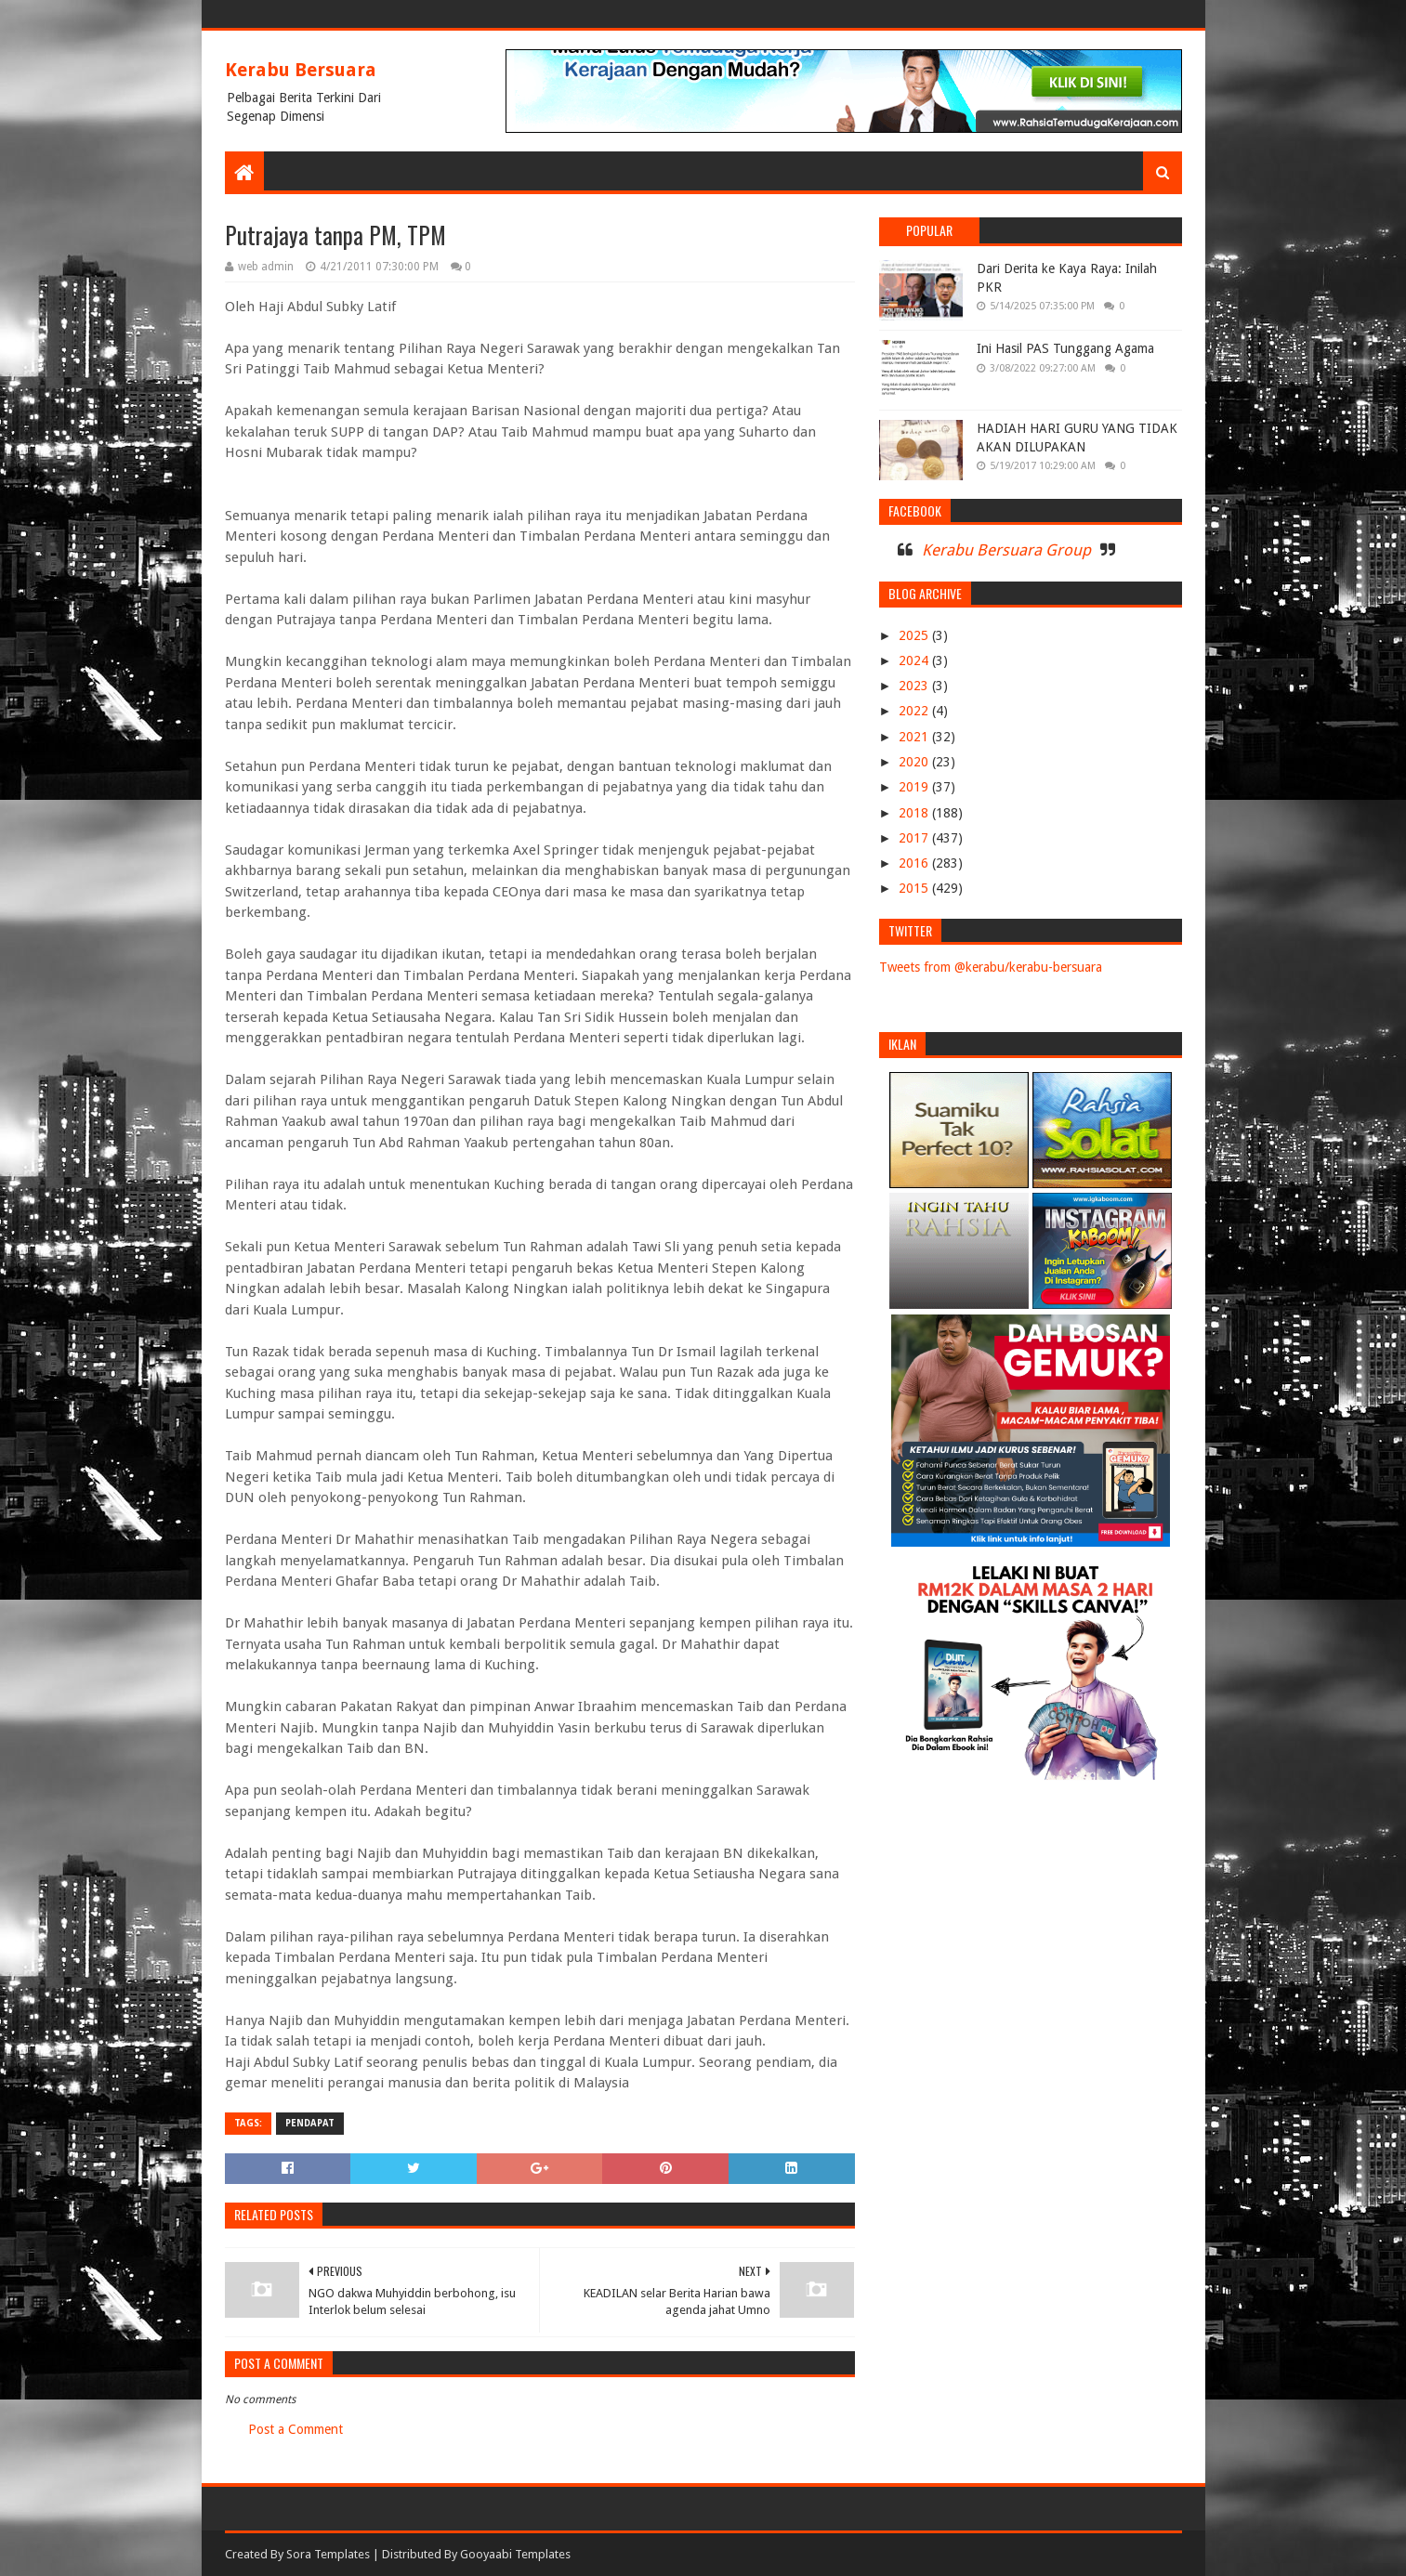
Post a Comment (295, 2429)
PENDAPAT (310, 2123)
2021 (915, 736)
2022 (915, 710)
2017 (915, 837)
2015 (915, 888)
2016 (915, 863)
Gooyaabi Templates (515, 2554)
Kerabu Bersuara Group (1006, 550)
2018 (915, 812)
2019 (915, 786)
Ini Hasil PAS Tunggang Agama (1065, 348)
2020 (915, 761)
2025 (915, 635)
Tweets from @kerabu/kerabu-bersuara (990, 967)
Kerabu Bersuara (300, 70)
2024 (915, 660)
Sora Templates (328, 2554)
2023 (915, 685)
